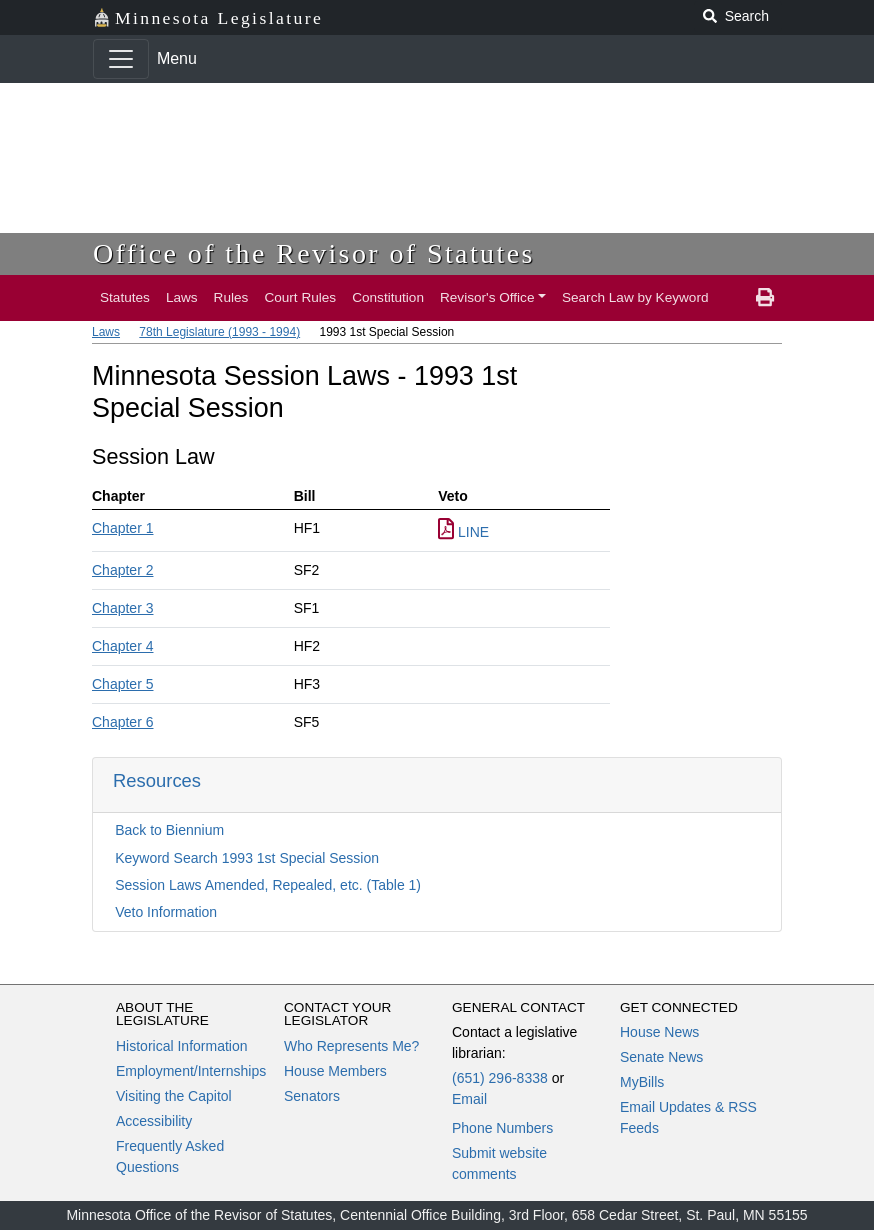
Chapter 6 (122, 722)
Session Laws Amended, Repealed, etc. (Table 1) (268, 885)
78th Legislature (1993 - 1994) (219, 332)
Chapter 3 (122, 608)
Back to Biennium (169, 830)
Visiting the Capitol (174, 1096)
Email (469, 1099)
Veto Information (166, 912)
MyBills (642, 1082)
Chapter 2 (122, 570)
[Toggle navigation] (121, 59)
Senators (312, 1096)
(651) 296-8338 (500, 1078)
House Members (335, 1071)
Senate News (661, 1057)
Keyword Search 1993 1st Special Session (247, 858)
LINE (463, 532)
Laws (182, 297)
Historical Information (182, 1046)
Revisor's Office (487, 297)
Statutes (125, 297)
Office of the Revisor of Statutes (314, 253)
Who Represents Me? (351, 1046)
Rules (231, 297)
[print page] (765, 298)
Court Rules (300, 297)
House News (659, 1032)
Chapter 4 (122, 646)
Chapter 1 (122, 528)
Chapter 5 (122, 684)
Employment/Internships (191, 1071)
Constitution (388, 297)
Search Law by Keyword (635, 297)
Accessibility (154, 1121)
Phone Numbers (502, 1128)
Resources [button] (157, 780)
